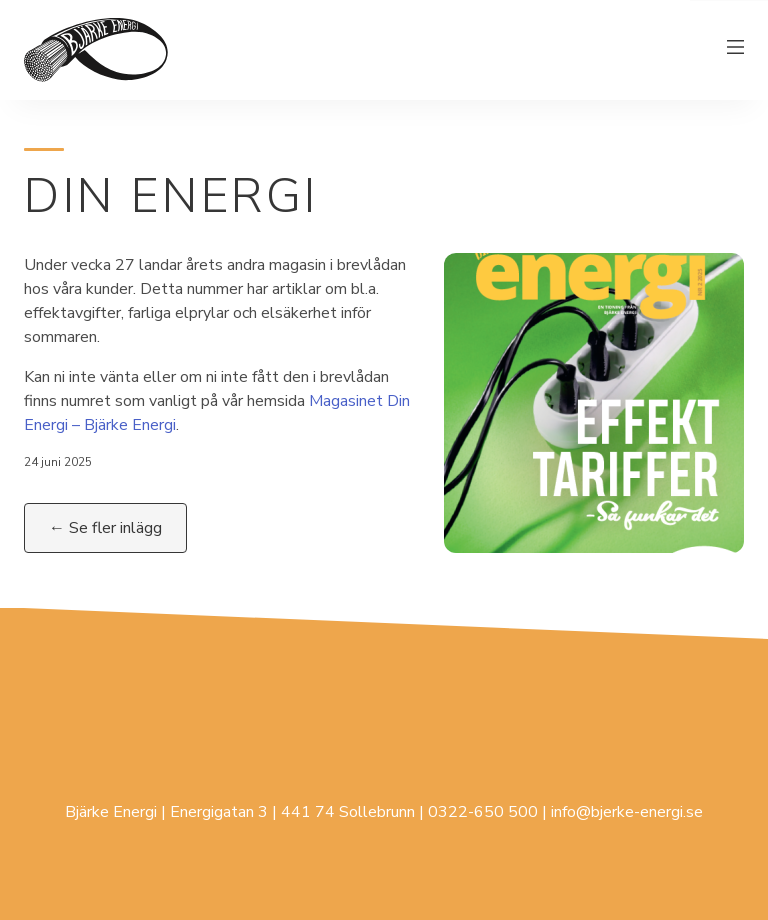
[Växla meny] (736, 50)
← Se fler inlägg (105, 528)
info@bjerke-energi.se (627, 812)
